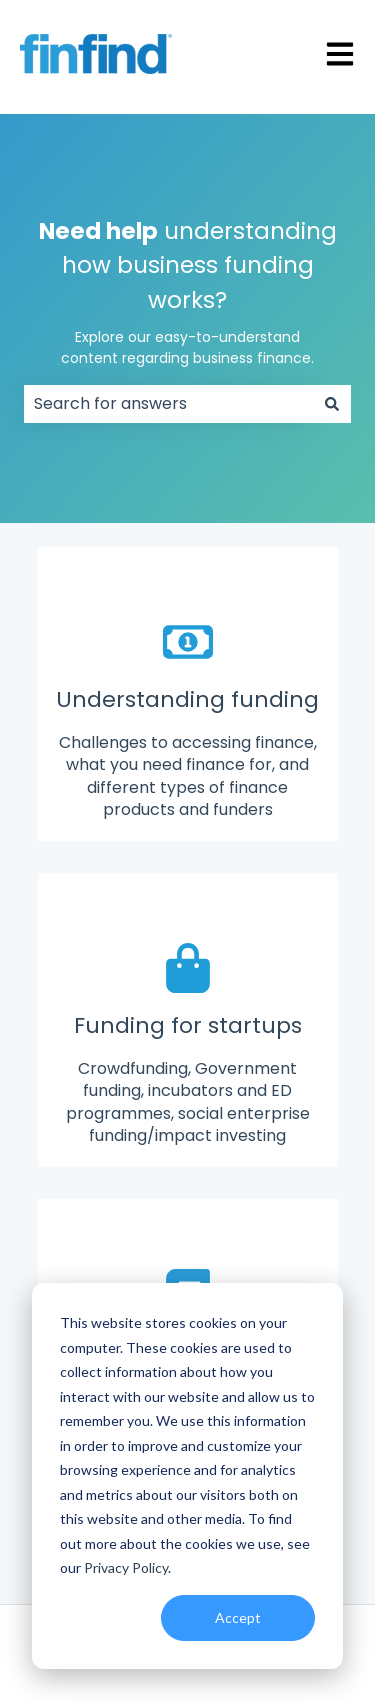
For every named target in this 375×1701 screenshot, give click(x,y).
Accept (238, 1617)
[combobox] (168, 404)
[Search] (332, 404)
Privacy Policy (126, 1567)
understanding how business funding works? (188, 292)
